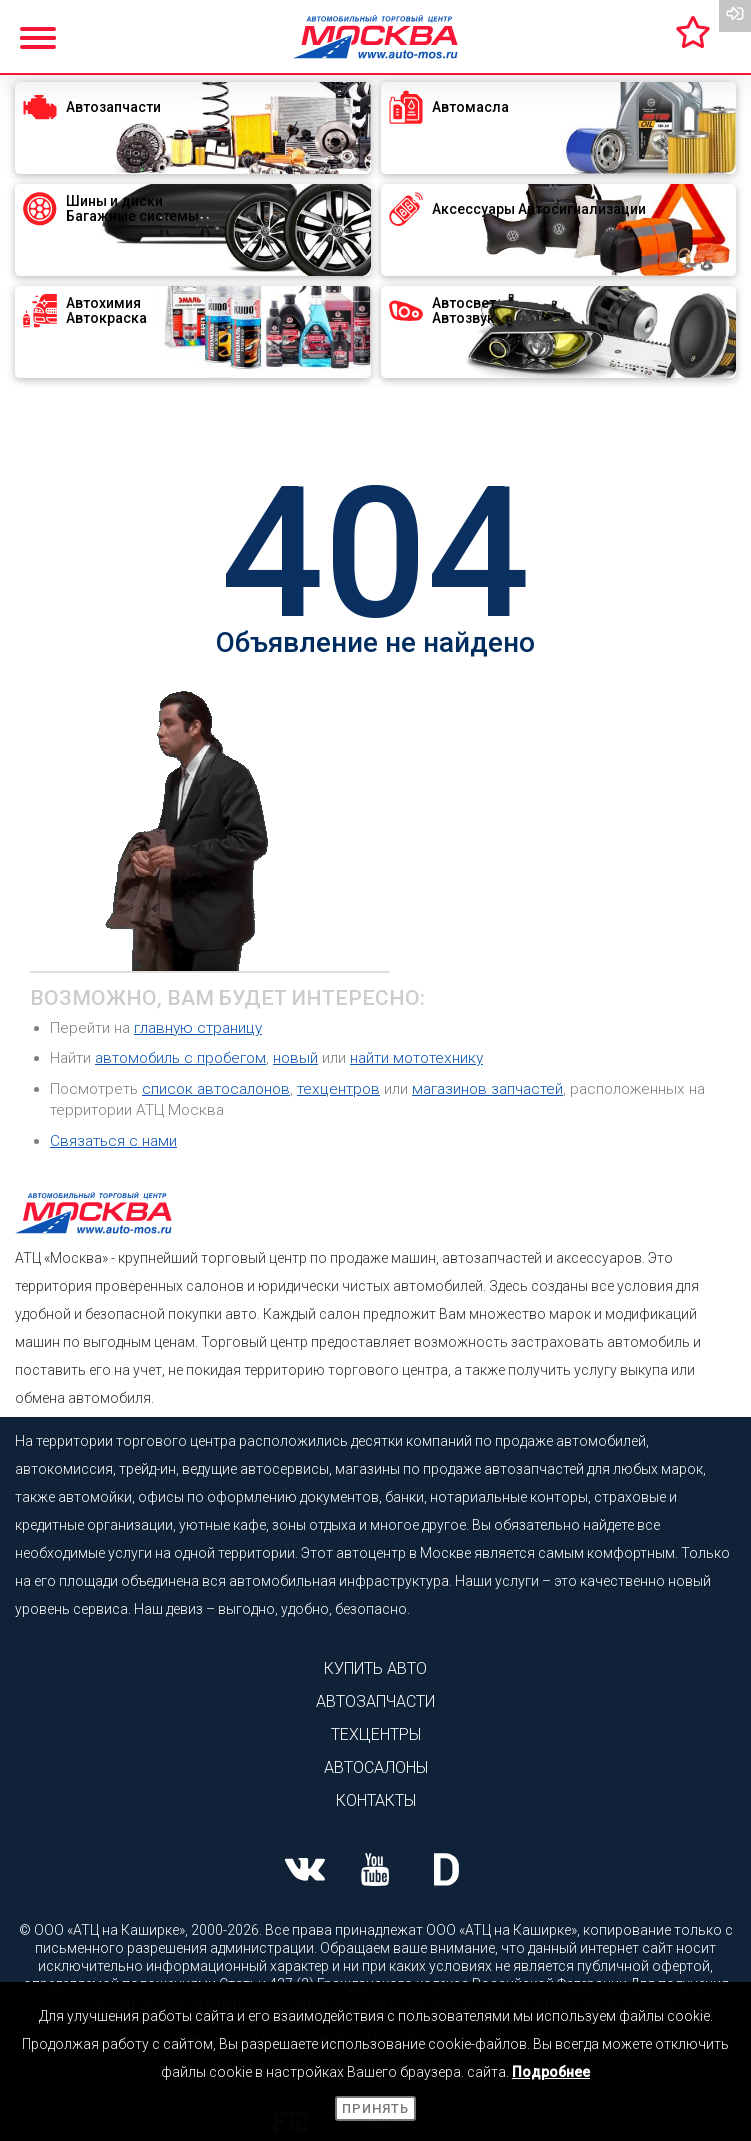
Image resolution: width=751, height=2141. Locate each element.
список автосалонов (216, 1089)
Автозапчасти (375, 1701)
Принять (375, 2108)
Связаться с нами (113, 1141)
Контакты (376, 1800)
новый (295, 1058)
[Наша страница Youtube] (375, 1872)
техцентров (338, 1089)
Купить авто (375, 1668)
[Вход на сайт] (735, 16)
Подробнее (551, 2072)
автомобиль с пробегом (180, 1058)
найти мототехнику (416, 1058)
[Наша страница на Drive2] (446, 1872)
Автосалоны (376, 1767)
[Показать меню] (40, 35)
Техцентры (376, 1734)
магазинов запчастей (487, 1089)
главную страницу (198, 1028)
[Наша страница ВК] (304, 1872)
